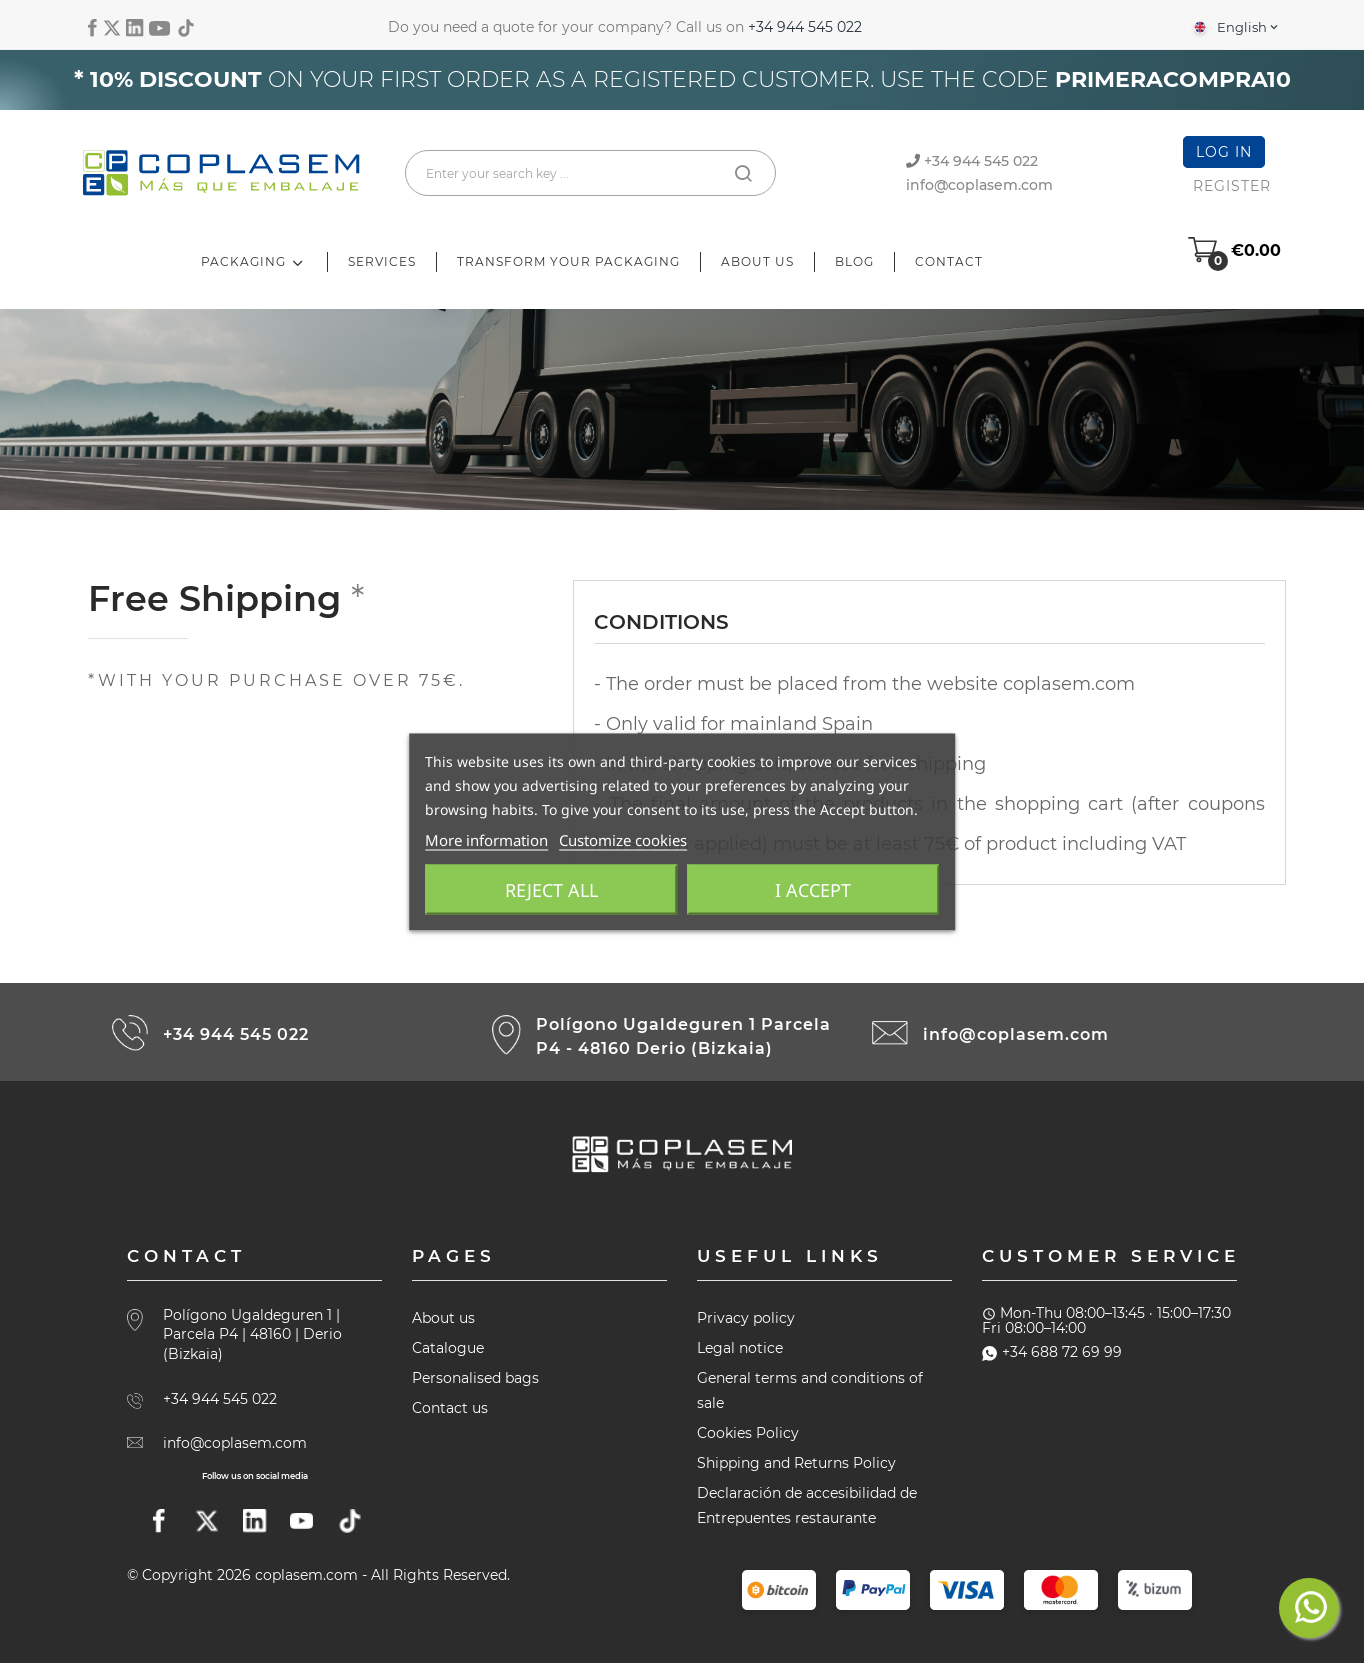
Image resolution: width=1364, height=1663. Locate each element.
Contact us (450, 1408)
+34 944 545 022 (805, 27)
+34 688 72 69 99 (1052, 1352)
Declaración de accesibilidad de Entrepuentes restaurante (807, 1505)
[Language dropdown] (1234, 27)
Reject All (551, 889)
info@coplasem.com (979, 185)
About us (443, 1318)
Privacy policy (746, 1318)
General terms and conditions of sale (810, 1390)
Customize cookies (623, 839)
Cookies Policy (748, 1433)
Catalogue (448, 1348)
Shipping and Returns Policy (796, 1463)
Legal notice (740, 1348)
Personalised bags (475, 1378)
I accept (813, 889)
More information (486, 839)
